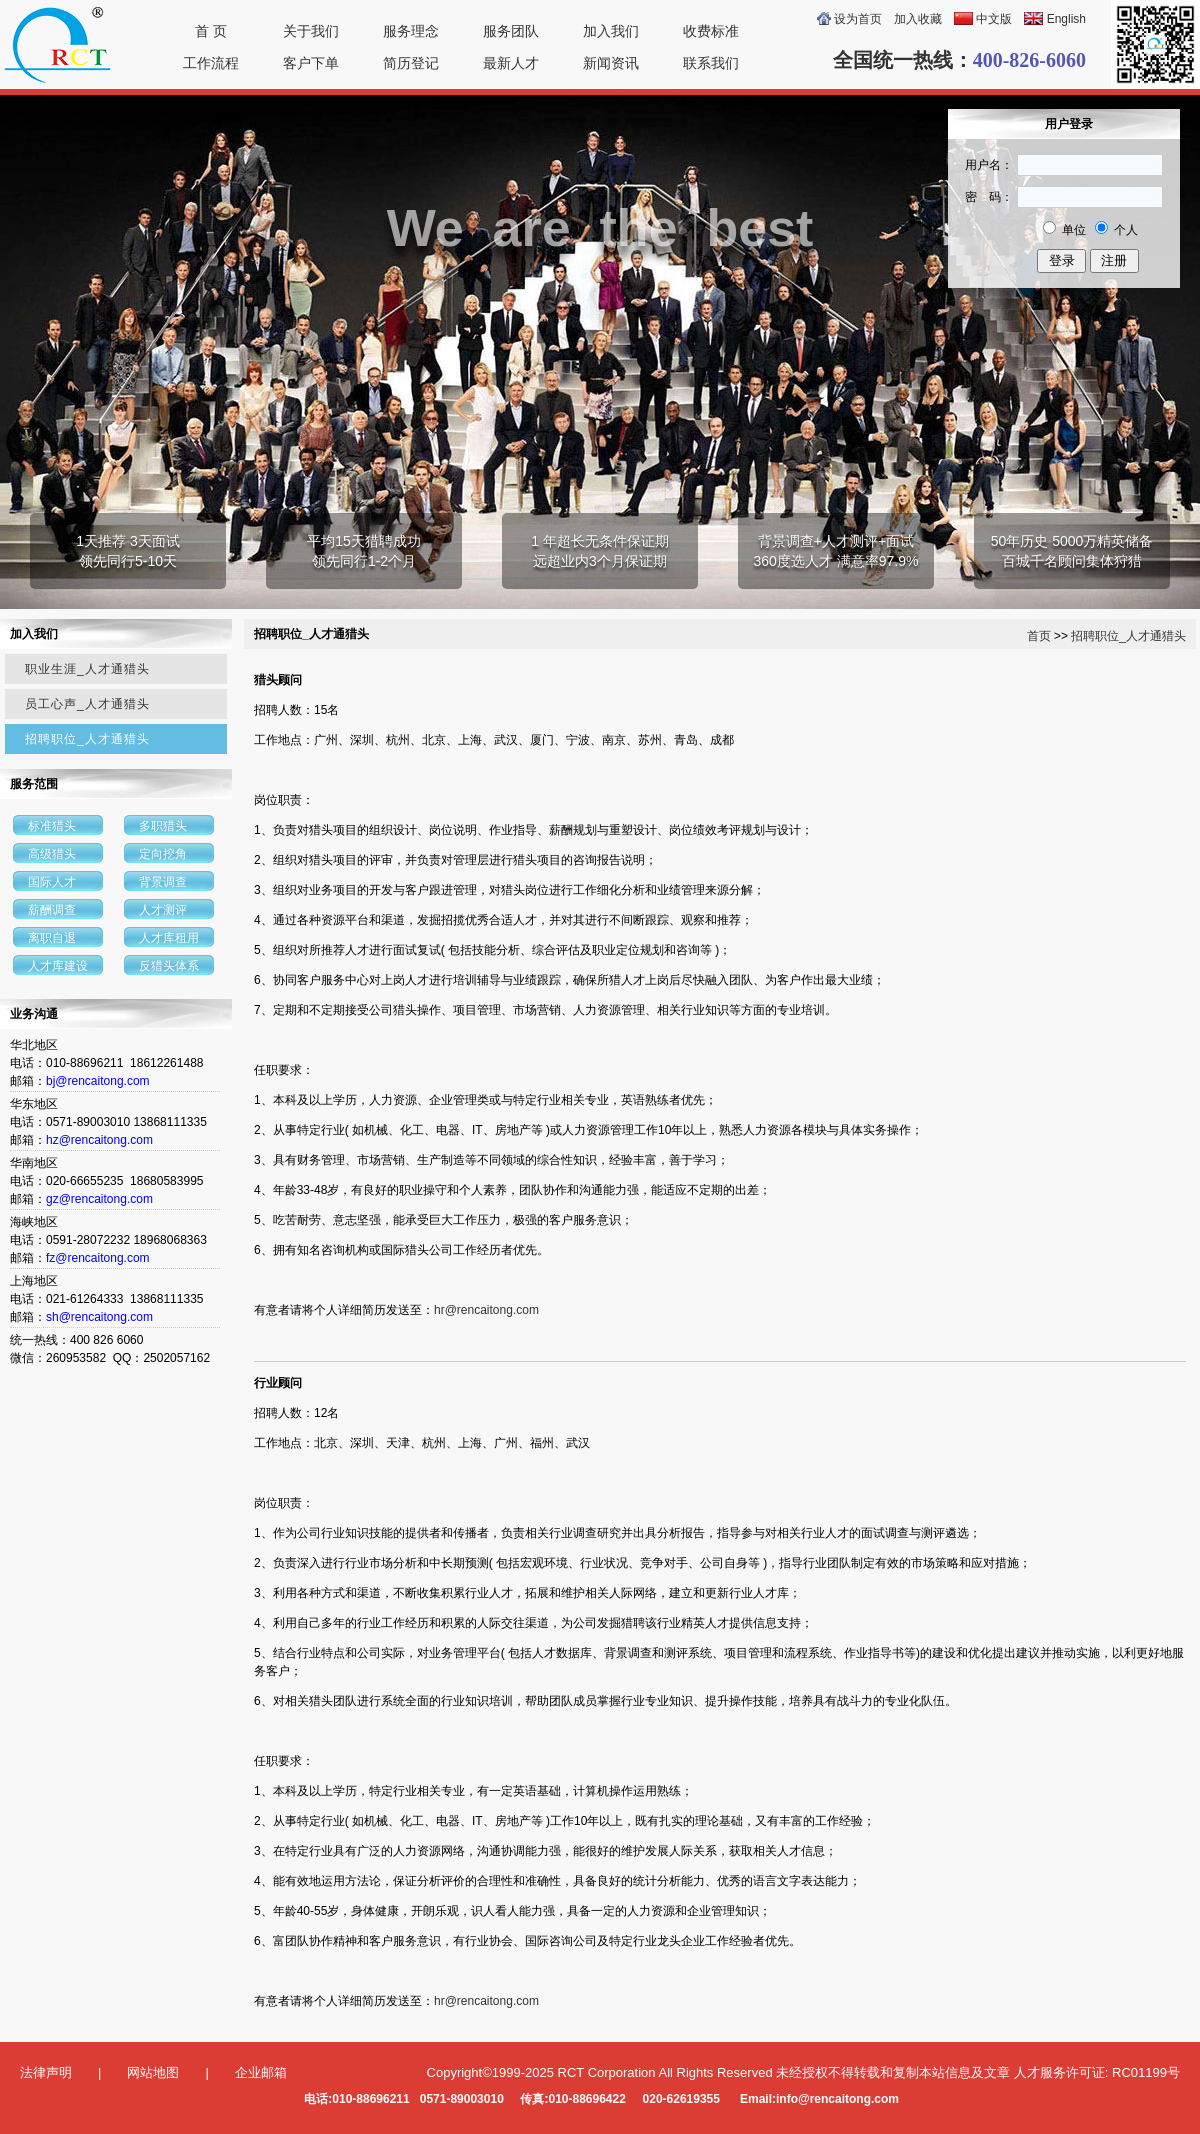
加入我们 (611, 31)
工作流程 (211, 63)
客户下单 (311, 63)
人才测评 (163, 910)
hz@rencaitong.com (99, 1140)
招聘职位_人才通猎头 (87, 739)
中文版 (994, 19)
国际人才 (52, 882)
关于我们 (311, 31)
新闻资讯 (611, 63)
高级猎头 (52, 854)
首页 (1039, 636)
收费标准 (711, 31)
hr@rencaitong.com (486, 1310)
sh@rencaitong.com (99, 1317)
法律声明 (46, 2072)
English (1066, 19)
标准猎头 (52, 826)
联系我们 (711, 63)
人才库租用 (169, 938)
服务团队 (511, 31)
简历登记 (411, 63)
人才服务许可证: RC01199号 (1097, 2072)
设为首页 (858, 19)
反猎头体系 (169, 966)
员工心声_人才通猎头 (87, 704)
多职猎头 (163, 826)
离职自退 (52, 938)
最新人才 (511, 63)
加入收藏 (918, 19)
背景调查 (163, 882)
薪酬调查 (52, 910)
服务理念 (411, 31)
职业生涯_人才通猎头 (87, 669)
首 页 (211, 31)
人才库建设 (58, 966)
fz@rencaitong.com (98, 1258)
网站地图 (153, 2072)
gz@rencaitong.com (99, 1199)
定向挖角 (163, 854)
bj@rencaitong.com (98, 1081)
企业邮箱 (261, 2072)
